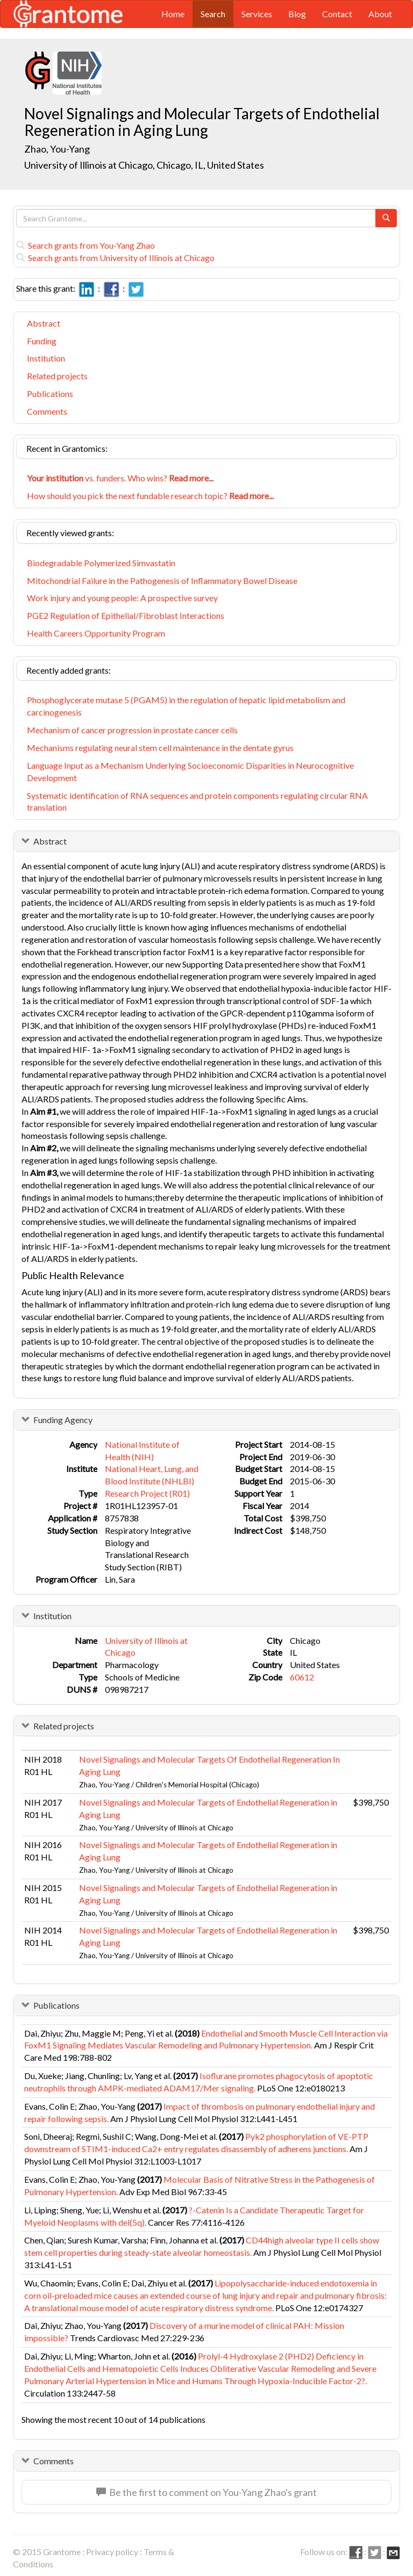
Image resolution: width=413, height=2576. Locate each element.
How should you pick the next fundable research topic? (150, 495)
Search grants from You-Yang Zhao (85, 245)
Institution (46, 358)
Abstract (43, 323)
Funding (41, 341)
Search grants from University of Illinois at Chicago (115, 257)
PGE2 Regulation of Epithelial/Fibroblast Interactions (125, 615)
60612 (302, 1677)
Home (172, 14)
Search (213, 14)
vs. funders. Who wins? (120, 478)
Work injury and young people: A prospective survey (122, 598)
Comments (47, 411)
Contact (337, 14)
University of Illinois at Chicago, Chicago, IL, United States (144, 165)
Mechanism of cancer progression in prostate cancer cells (132, 730)
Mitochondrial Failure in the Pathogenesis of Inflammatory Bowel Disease (162, 580)
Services (256, 14)
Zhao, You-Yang (57, 149)
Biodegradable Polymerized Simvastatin (101, 563)
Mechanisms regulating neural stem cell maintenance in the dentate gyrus (160, 747)
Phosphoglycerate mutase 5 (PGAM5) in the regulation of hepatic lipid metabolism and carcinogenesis (186, 706)
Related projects (57, 376)
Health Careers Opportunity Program (96, 633)
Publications (50, 393)
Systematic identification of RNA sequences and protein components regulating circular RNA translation (197, 801)
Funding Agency (62, 1420)
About (380, 14)
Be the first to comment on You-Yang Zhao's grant (206, 2492)
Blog (297, 14)
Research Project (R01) (147, 1493)
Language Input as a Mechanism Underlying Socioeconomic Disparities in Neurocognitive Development (190, 771)
